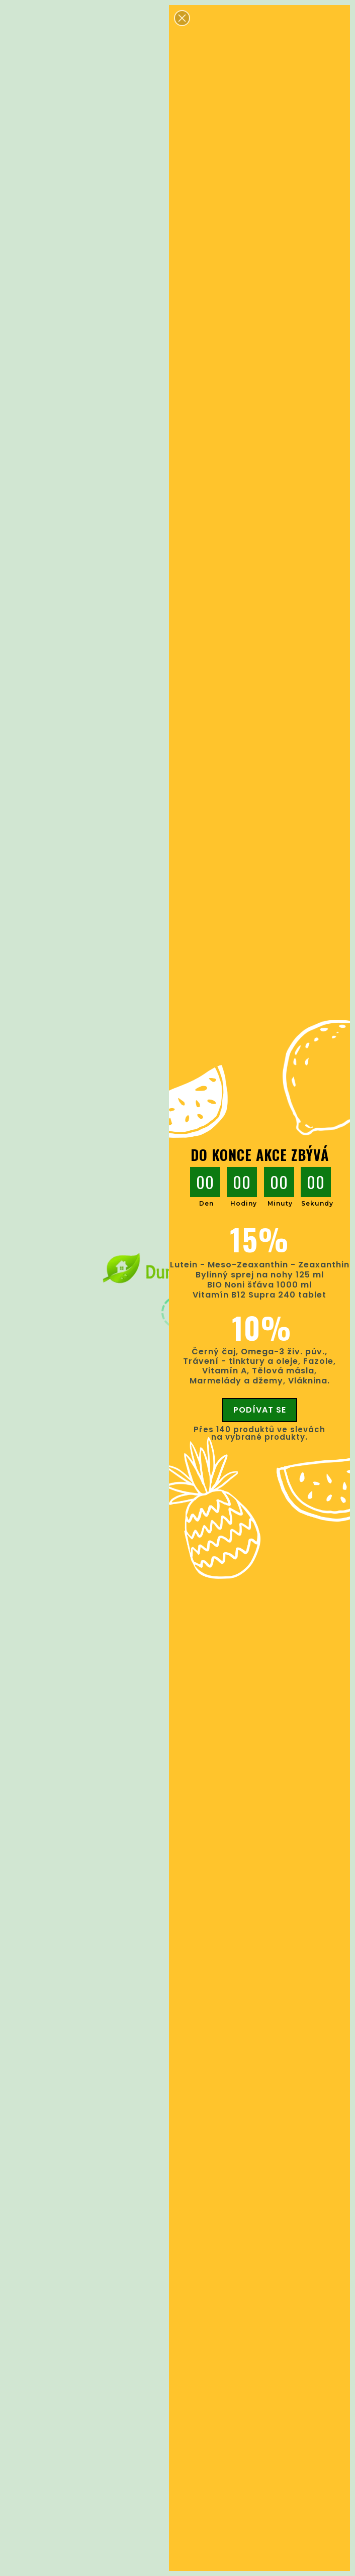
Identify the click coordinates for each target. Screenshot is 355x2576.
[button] (182, 18)
